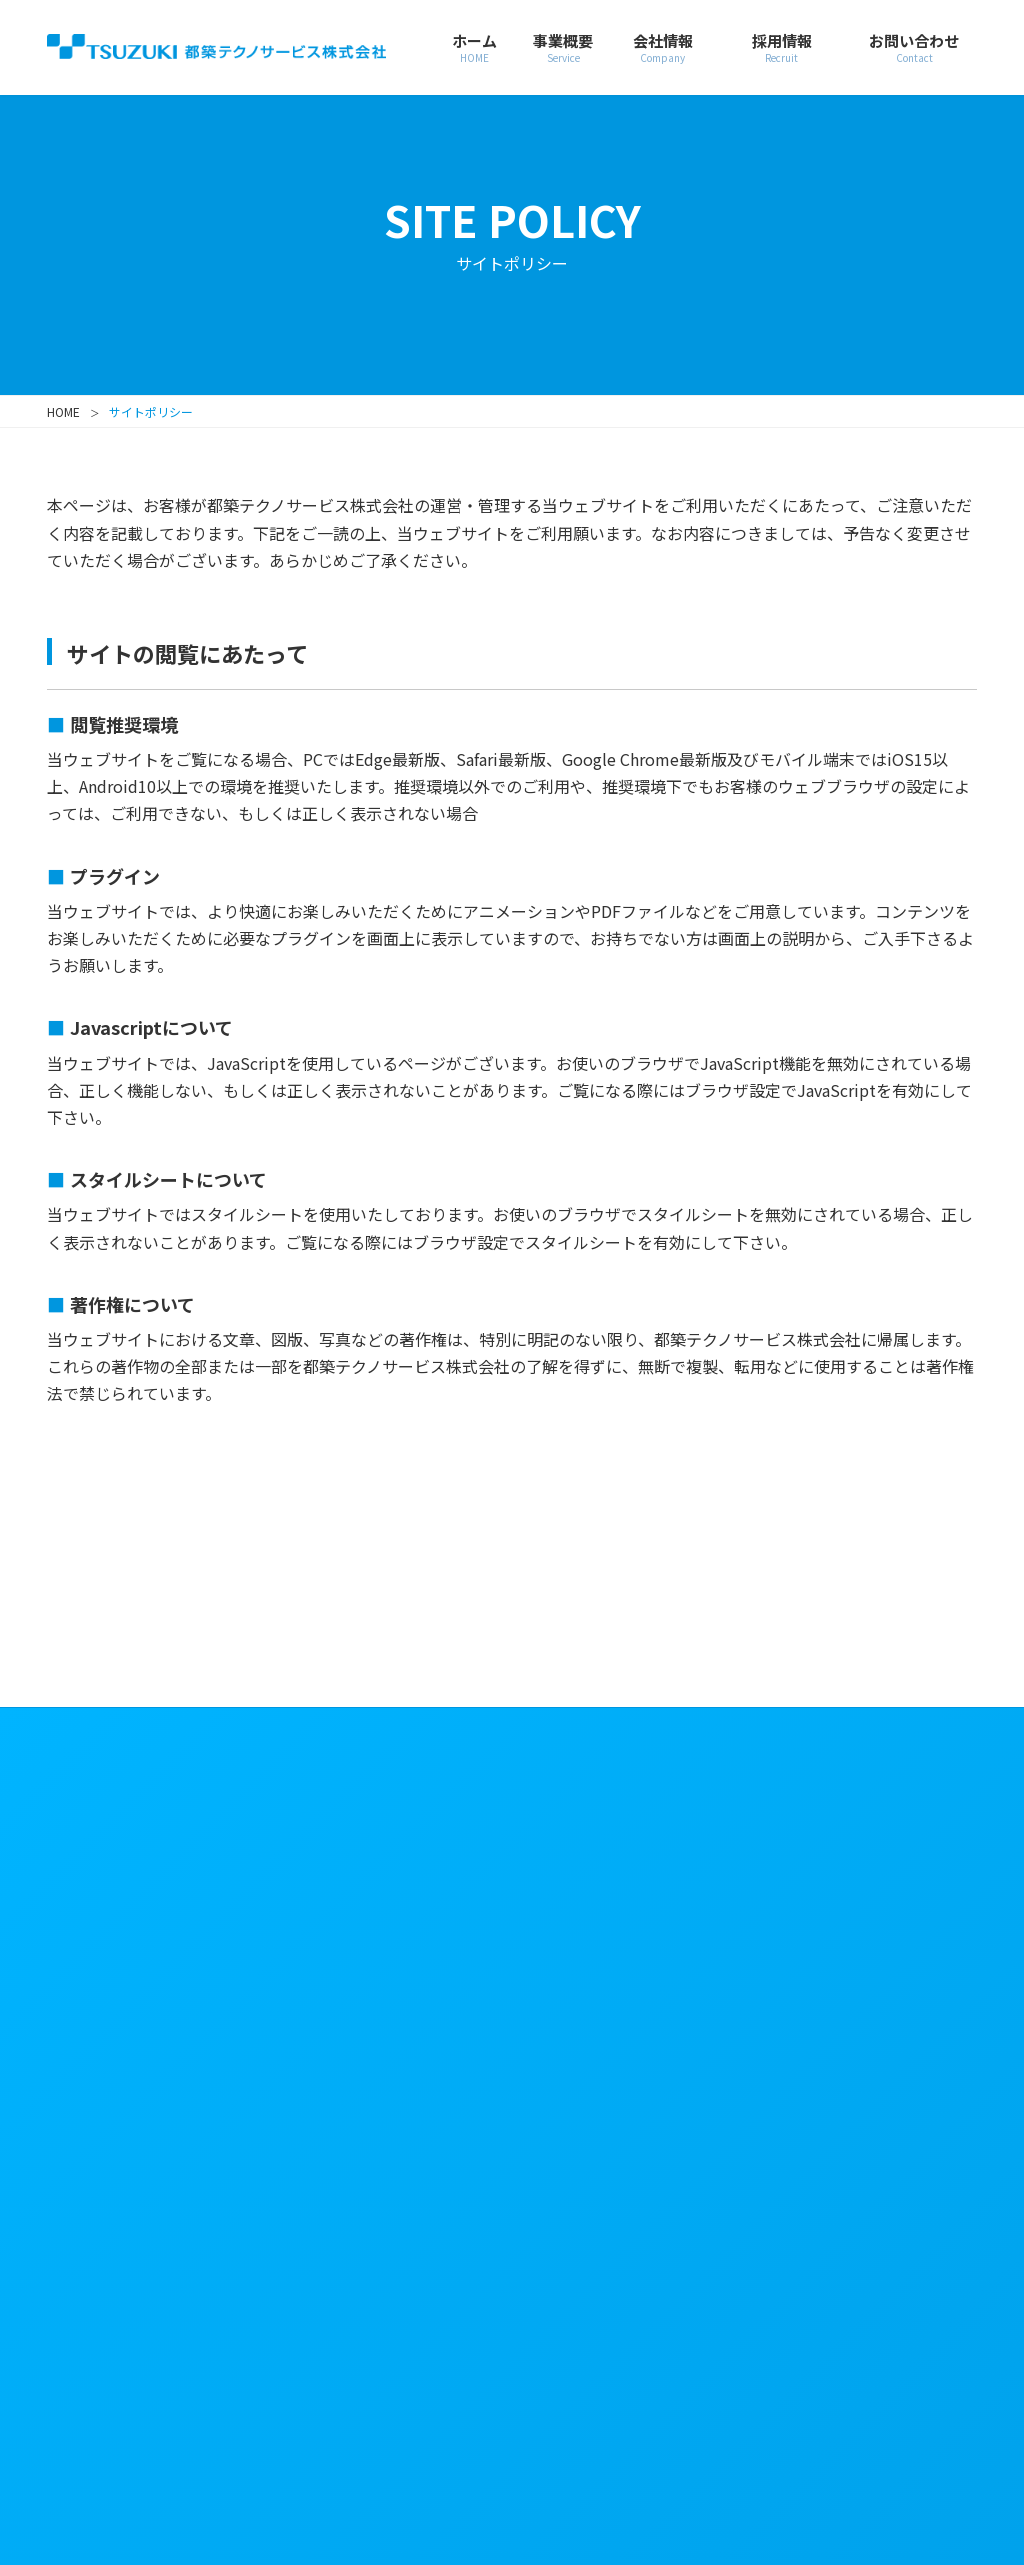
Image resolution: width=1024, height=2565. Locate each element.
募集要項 (594, 1893)
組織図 (343, 2002)
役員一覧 (351, 1977)
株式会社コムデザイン (387, 2449)
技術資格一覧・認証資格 (400, 2080)
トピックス (363, 2223)
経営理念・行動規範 (400, 1911)
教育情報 (594, 1918)
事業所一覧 (359, 2028)
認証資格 (351, 2147)
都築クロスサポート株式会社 (879, 2388)
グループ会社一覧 (390, 2184)
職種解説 (594, 1867)
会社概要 (355, 1950)
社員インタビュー (626, 1970)
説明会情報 (602, 1944)
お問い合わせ (602, 2047)
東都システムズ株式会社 (879, 2449)
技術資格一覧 (367, 2121)
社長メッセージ (382, 1872)
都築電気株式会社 (379, 2375)
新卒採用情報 (616, 1840)
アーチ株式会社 (616, 2436)
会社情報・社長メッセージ (379, 1815)
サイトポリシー (856, 1796)
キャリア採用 (616, 2007)
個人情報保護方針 (864, 1832)
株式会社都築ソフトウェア (633, 2388)
